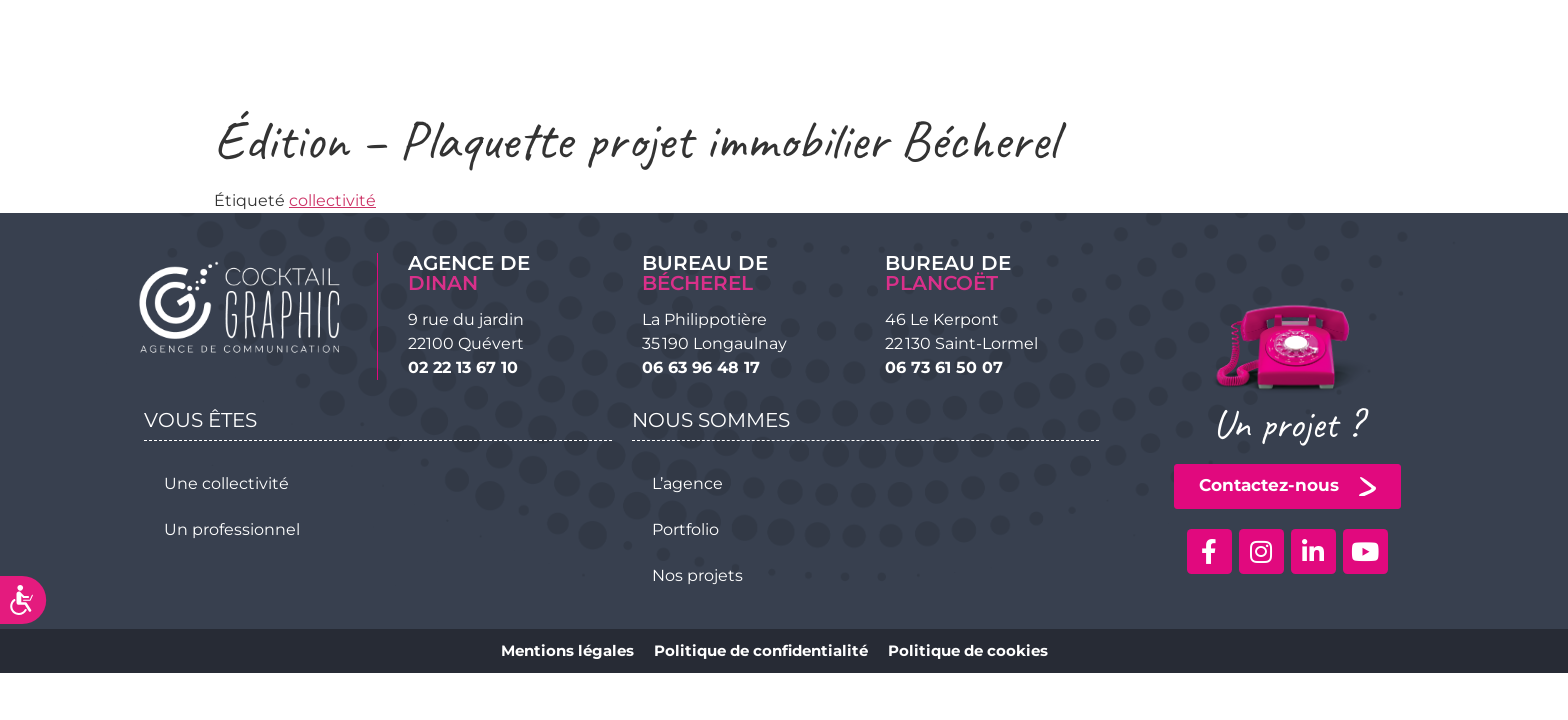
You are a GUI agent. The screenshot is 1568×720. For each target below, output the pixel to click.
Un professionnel (232, 529)
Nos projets (697, 575)
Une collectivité (226, 483)
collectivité (332, 200)
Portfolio (685, 529)
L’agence (687, 483)
